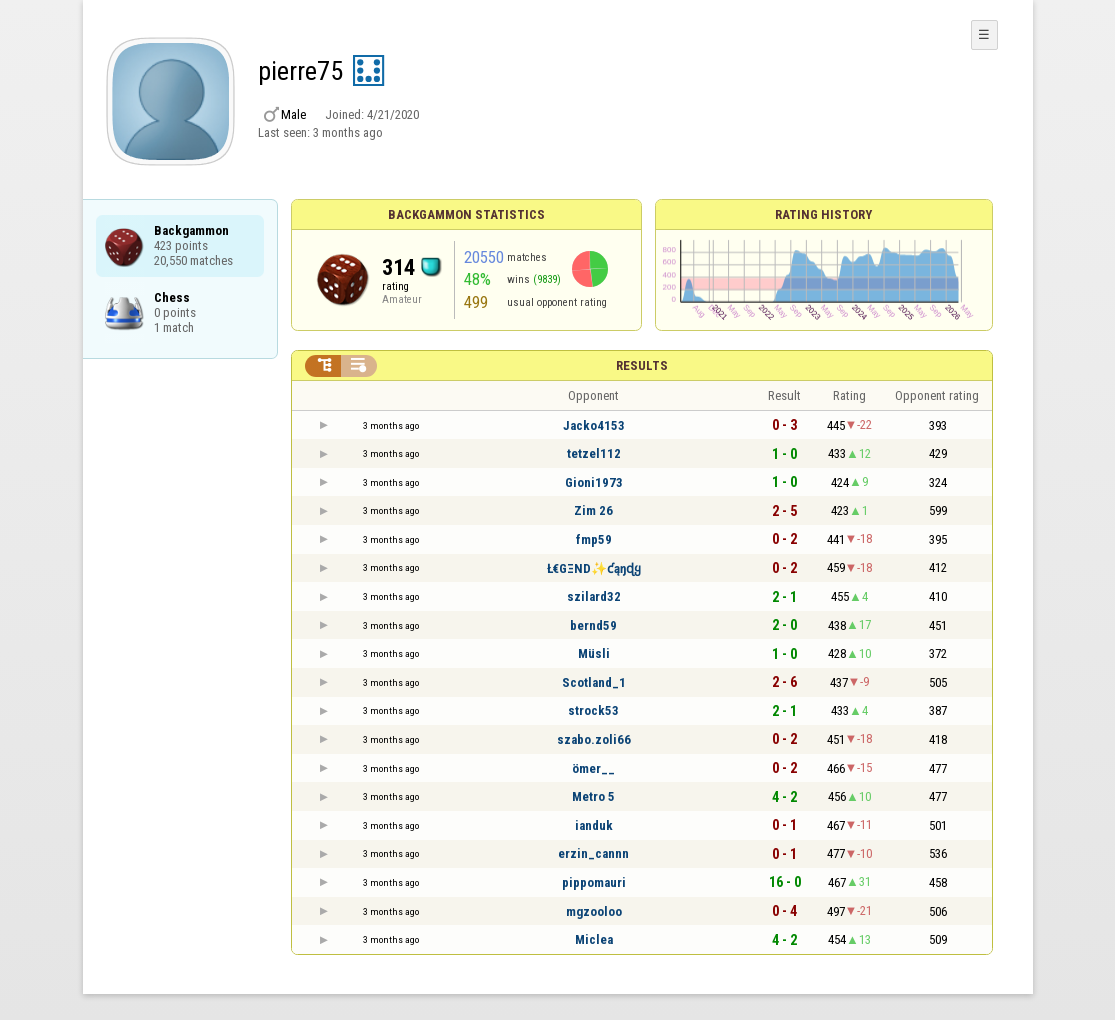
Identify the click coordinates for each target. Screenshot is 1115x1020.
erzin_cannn (593, 853)
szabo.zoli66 (594, 739)
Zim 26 (593, 510)
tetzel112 (594, 453)
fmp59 (594, 539)
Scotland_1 (594, 682)
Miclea (594, 939)
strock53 (593, 710)
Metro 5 (593, 796)
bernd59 (593, 625)
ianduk (594, 825)
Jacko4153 (594, 425)
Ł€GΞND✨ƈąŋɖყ (594, 568)
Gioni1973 (594, 482)
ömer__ (593, 768)
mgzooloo (594, 911)
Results (642, 365)
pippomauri (594, 882)
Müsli (594, 653)
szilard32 (594, 596)
